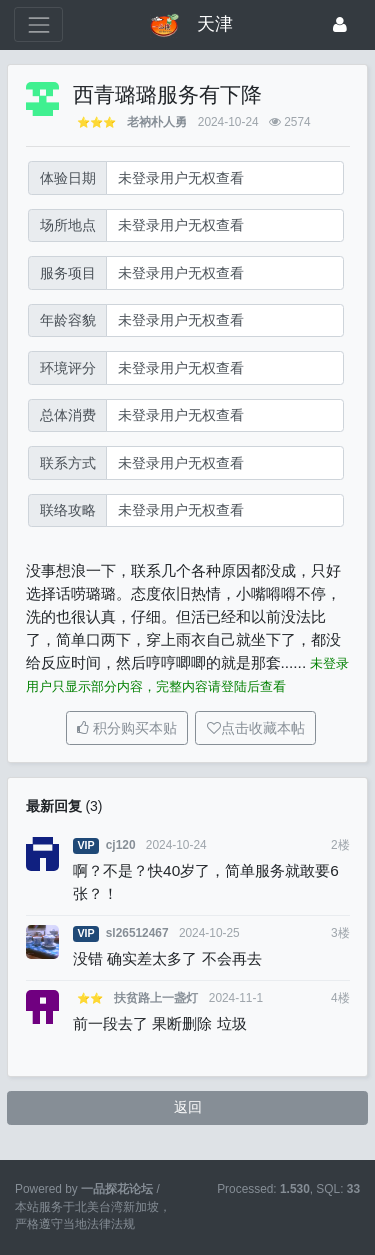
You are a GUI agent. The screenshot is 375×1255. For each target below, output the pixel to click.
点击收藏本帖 (263, 728)
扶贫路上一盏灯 (156, 998)
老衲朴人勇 (157, 122)
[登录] (340, 24)
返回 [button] (188, 1107)
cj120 (121, 845)
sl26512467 (137, 933)
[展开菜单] (38, 24)
